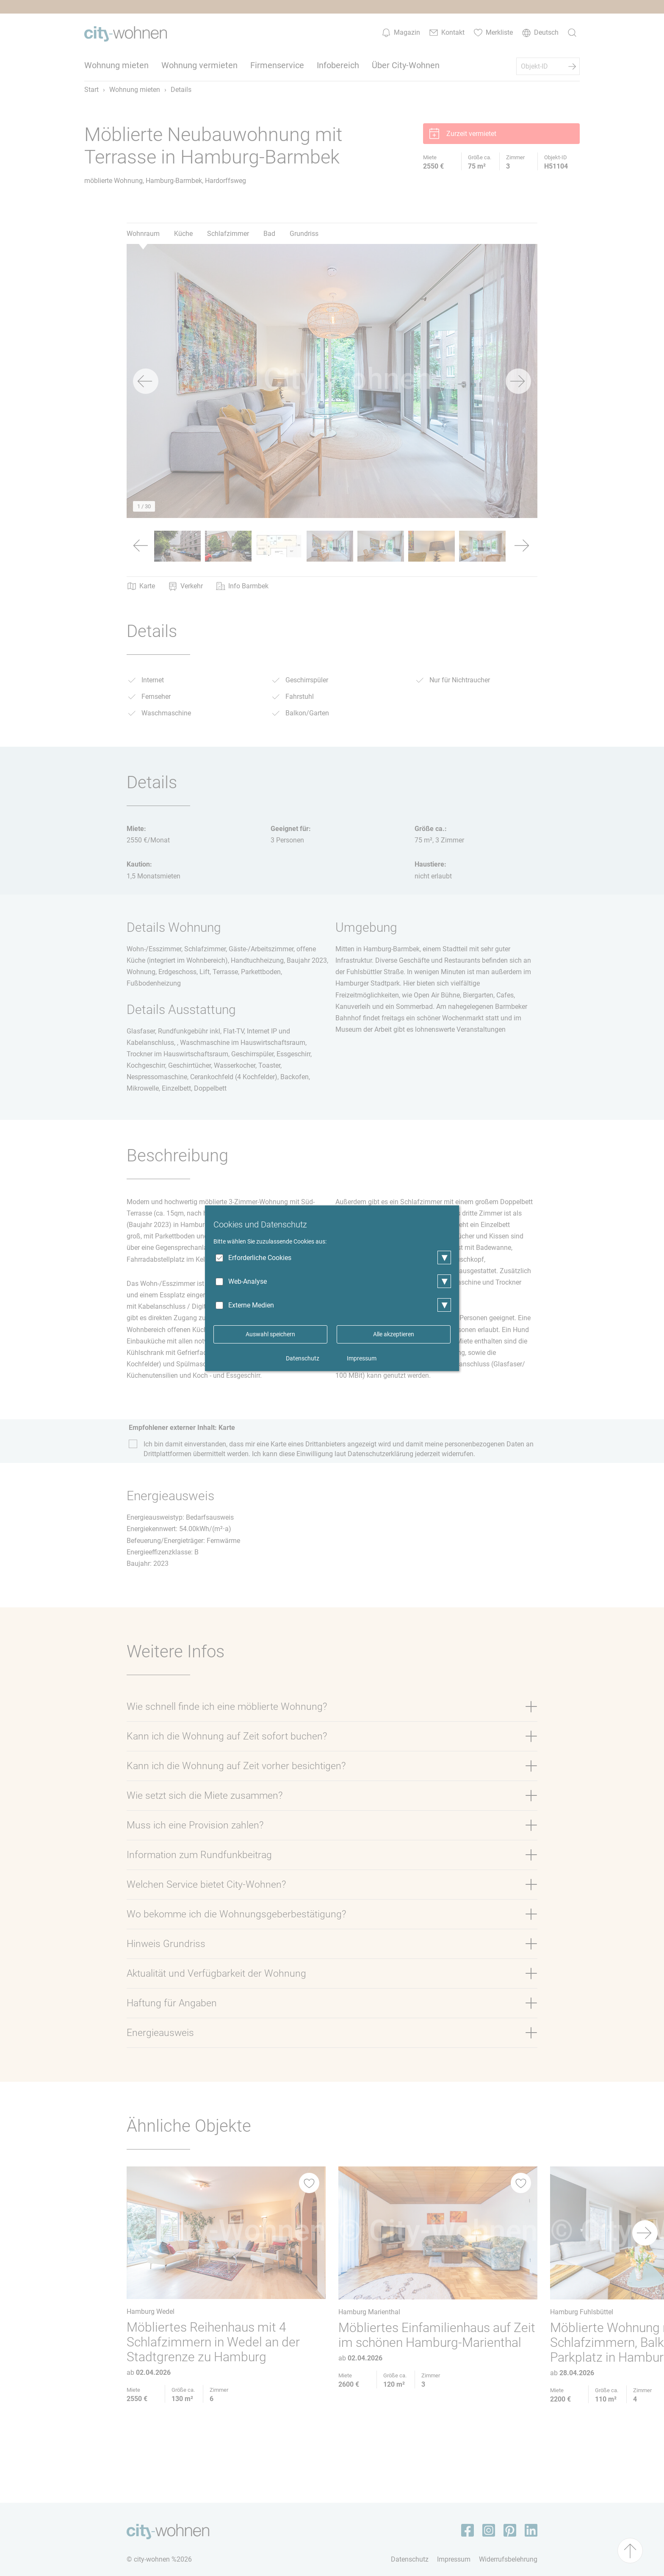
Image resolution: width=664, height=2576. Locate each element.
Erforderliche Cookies (259, 1258)
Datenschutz (302, 1358)
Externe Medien (251, 1305)
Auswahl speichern (270, 1334)
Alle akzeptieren (393, 1334)
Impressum (361, 1358)
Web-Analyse (247, 1281)
